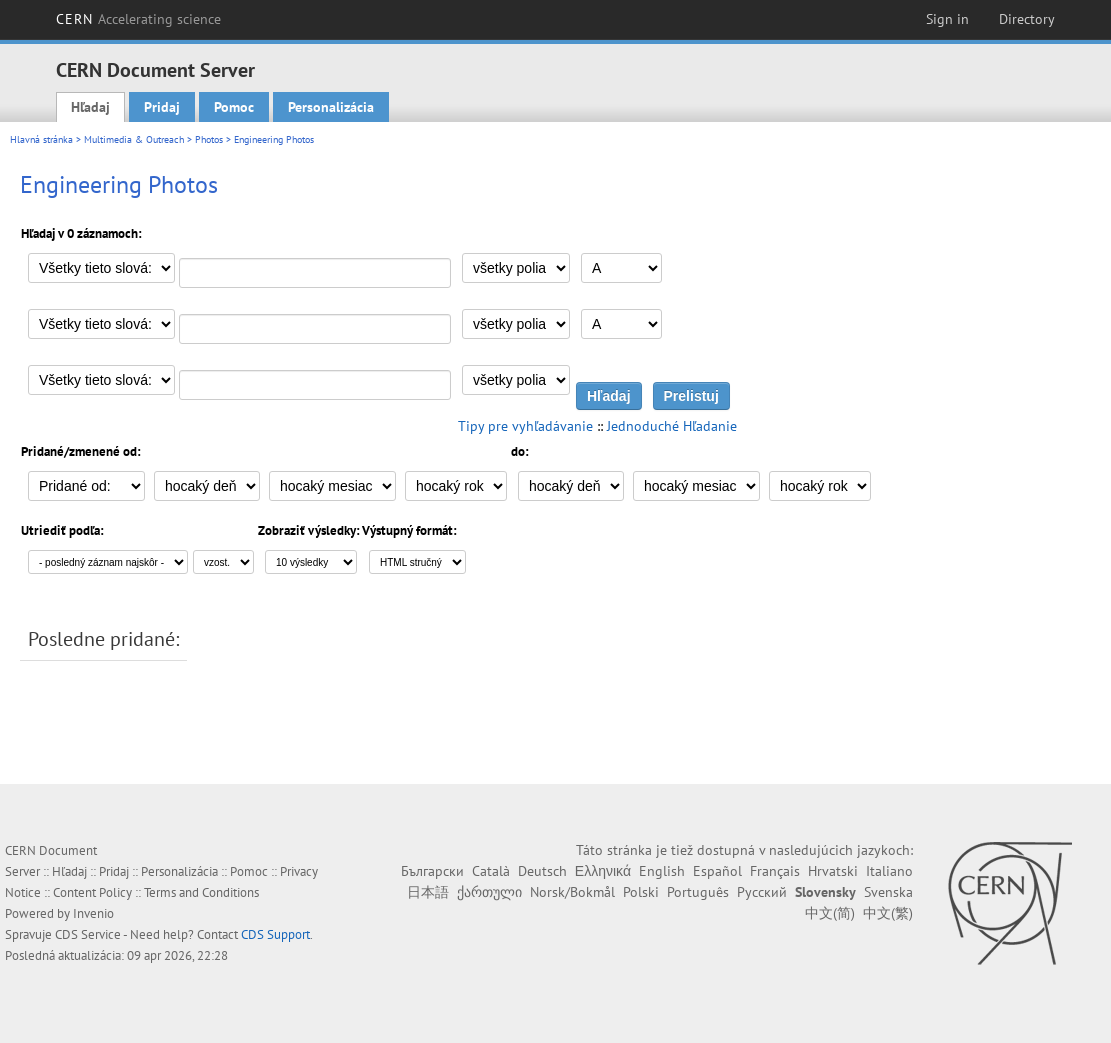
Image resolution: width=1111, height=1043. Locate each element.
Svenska (888, 892)
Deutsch (542, 871)
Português (698, 892)
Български (432, 871)
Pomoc (234, 107)
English (662, 871)
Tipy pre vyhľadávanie (525, 426)
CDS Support (275, 934)
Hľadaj (90, 107)
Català (491, 871)
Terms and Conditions (201, 892)
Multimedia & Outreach (134, 139)
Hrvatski (833, 871)
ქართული (489, 892)
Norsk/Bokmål (572, 892)
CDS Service (88, 934)
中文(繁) (888, 913)
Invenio (93, 913)
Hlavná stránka (41, 139)
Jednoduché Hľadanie (672, 426)
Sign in (947, 19)
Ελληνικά (603, 871)
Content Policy (92, 892)
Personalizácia (331, 107)
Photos (209, 139)
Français (775, 871)
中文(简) (830, 913)
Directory (1027, 19)
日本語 (428, 892)
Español (717, 871)
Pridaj (162, 107)
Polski (641, 892)
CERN (139, 19)
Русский (762, 892)
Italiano (889, 871)
